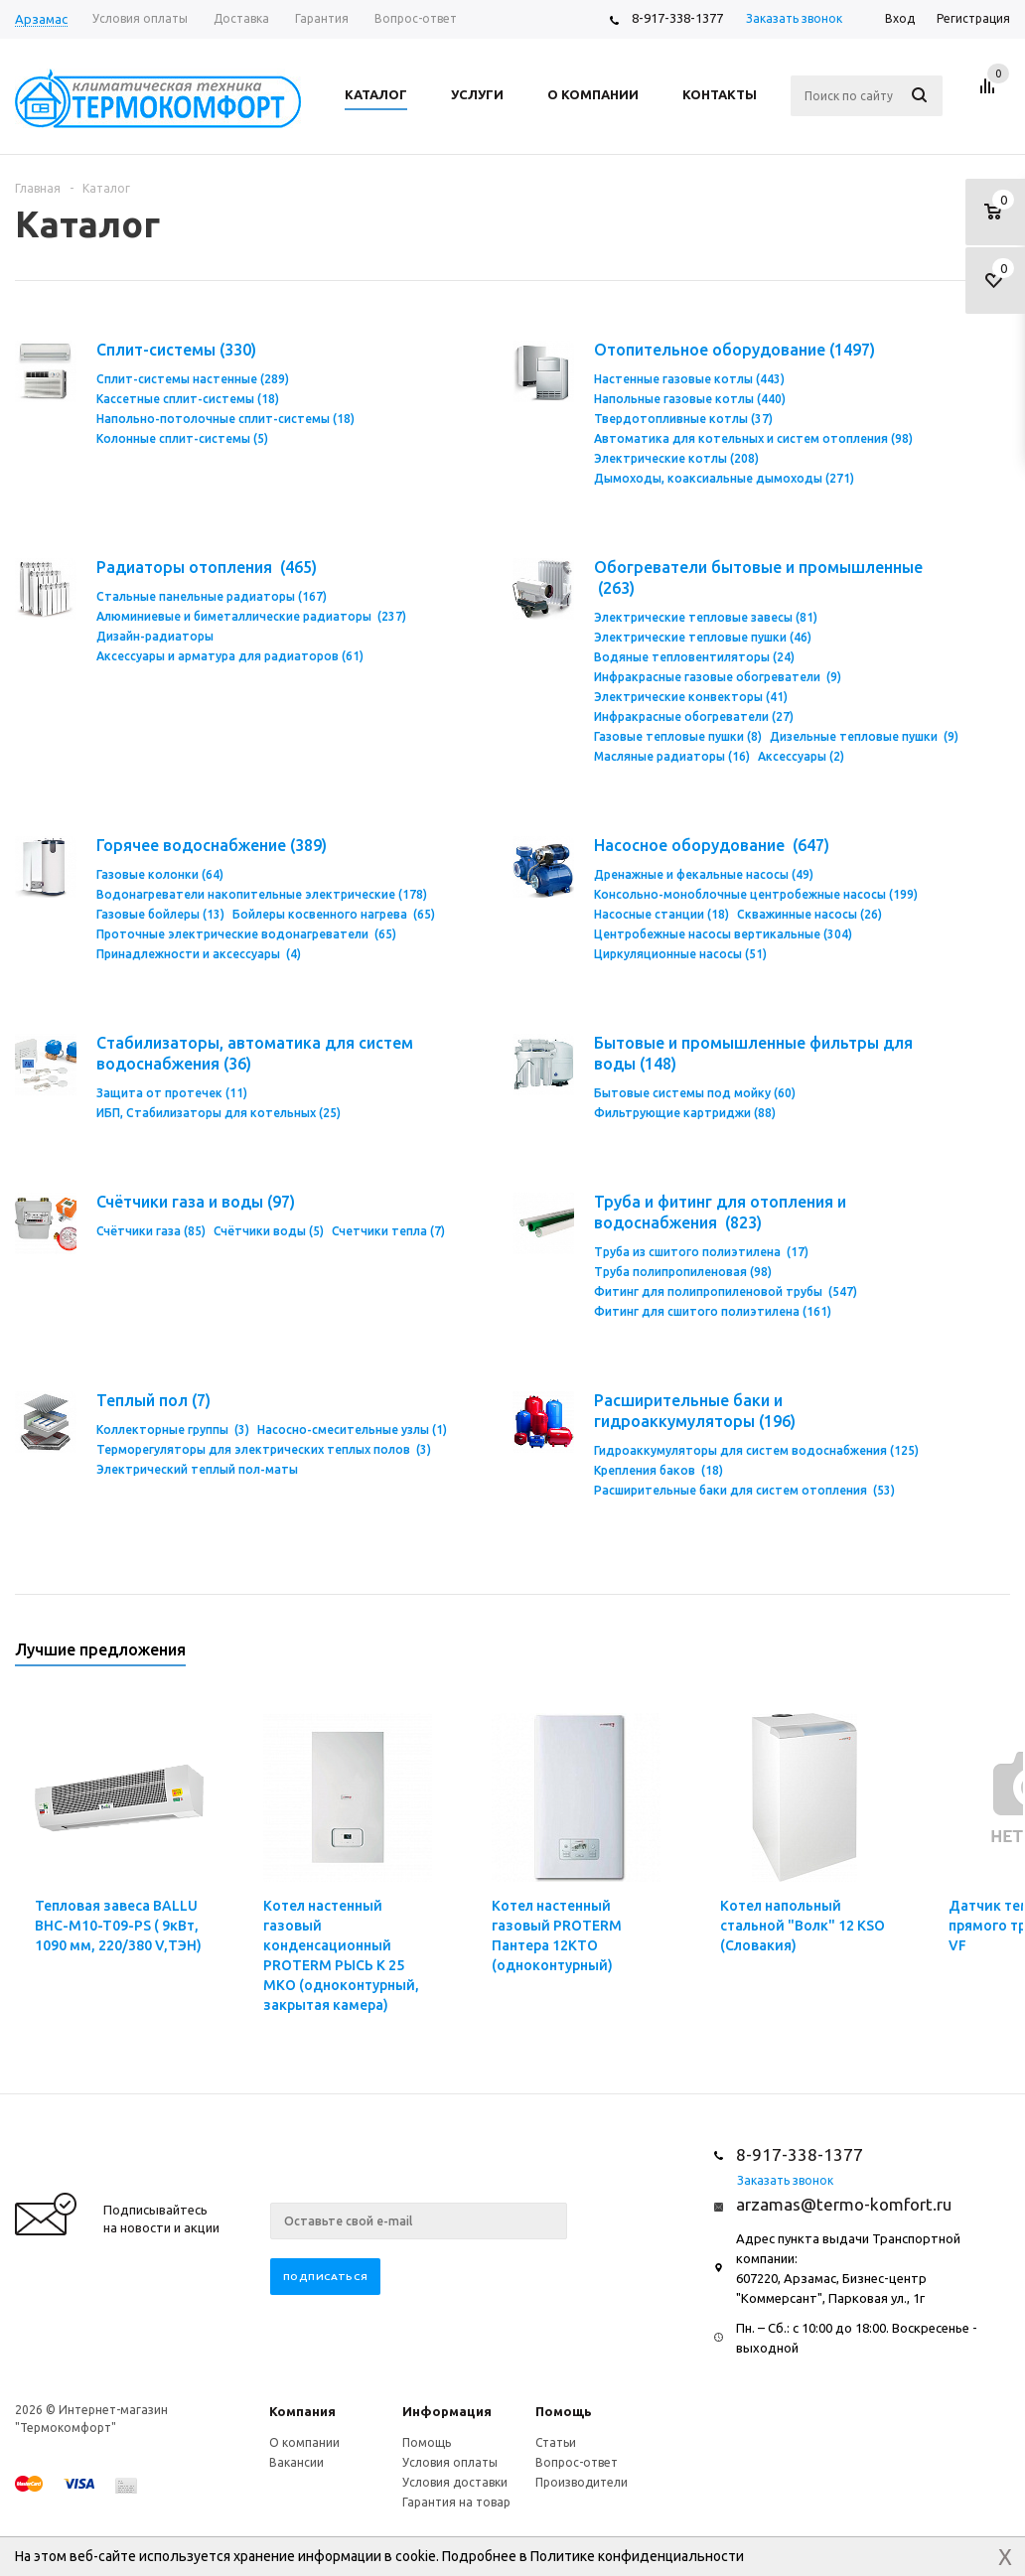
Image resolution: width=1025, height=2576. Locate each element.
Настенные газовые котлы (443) (689, 378)
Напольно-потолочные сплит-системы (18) (225, 418)
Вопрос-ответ (576, 2462)
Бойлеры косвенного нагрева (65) (333, 914)
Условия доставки (455, 2482)
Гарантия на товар (456, 2502)
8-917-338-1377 (677, 18)
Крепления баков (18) (658, 1470)
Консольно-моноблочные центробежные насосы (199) (756, 894)
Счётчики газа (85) (151, 1230)
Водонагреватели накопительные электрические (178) (261, 894)
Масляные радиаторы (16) (672, 756)
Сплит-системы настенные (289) (192, 378)
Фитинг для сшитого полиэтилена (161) (712, 1311)
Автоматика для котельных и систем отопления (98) (753, 438)
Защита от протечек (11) (171, 1092)
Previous (962, 1656)
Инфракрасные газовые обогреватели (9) (717, 676)
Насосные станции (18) (661, 914)
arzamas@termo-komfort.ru (844, 2204)
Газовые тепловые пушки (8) (678, 736)
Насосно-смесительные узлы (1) (352, 1429)
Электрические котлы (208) (676, 458)
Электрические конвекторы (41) (691, 696)
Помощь (563, 2411)
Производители (581, 2482)
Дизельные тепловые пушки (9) (864, 736)
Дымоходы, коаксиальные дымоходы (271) (724, 478)
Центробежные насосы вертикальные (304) (723, 934)
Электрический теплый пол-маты (197, 1469)
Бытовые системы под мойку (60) (695, 1092)
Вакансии (296, 2462)
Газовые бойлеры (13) (160, 914)
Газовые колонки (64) (159, 874)
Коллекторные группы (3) (172, 1429)
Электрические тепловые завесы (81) (705, 617)
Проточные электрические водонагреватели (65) (246, 934)
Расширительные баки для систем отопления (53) (744, 1490)
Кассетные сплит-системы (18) (187, 398)
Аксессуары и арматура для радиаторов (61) (230, 655)
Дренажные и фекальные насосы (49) (703, 874)
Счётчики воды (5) (269, 1230)
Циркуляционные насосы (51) (680, 953)
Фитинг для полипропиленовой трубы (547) (725, 1291)
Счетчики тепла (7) (388, 1230)
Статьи (555, 2442)
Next (995, 1656)
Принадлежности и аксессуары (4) (198, 953)
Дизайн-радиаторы (155, 636)
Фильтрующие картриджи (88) (685, 1112)
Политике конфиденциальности (637, 2556)
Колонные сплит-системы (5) (182, 438)
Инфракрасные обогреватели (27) (694, 716)
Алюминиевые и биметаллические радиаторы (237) (251, 616)
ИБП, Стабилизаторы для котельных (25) (218, 1112)
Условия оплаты (450, 2462)
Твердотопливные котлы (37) (683, 418)
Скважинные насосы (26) (809, 914)
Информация (447, 2411)
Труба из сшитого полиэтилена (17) (701, 1251)
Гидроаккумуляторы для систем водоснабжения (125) (756, 1450)
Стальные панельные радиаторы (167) (211, 596)
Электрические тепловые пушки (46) (702, 637)
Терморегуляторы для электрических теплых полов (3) (263, 1449)
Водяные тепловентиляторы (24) (694, 656)
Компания (302, 2411)
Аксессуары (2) (801, 756)
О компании (304, 2442)
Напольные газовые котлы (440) (690, 398)
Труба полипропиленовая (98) (683, 1271)
